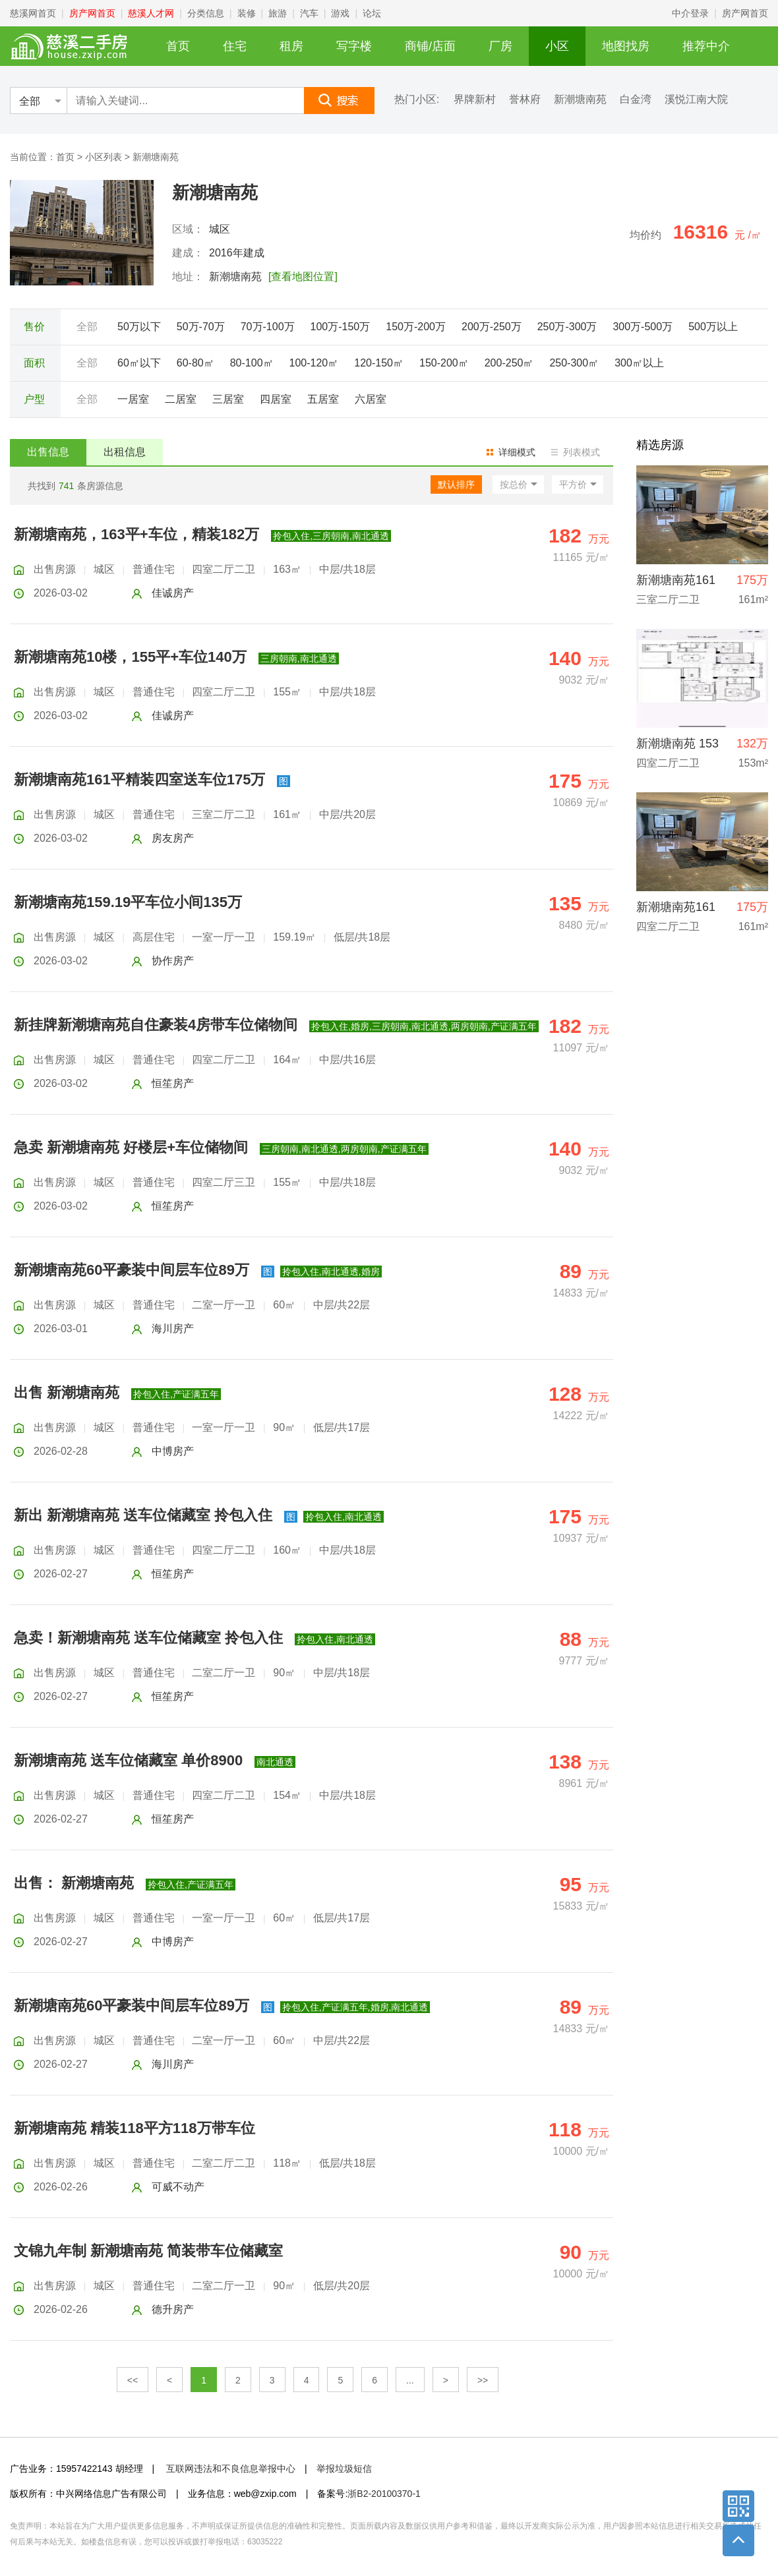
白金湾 (635, 99)
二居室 (180, 399)
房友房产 (173, 838)
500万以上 (713, 326)
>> (482, 2380)
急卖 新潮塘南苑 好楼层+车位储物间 (131, 1147)
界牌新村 (475, 99)
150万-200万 (416, 326)
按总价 (513, 484)
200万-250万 (492, 326)
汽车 (309, 13)
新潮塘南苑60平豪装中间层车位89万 (131, 1270)
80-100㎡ (252, 362)
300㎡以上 (639, 362)
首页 (178, 46)
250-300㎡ (574, 362)
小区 (557, 46)
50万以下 (139, 326)
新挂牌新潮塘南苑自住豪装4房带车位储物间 (155, 1024)
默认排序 (456, 484)
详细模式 (516, 452)
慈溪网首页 (33, 13)
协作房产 (173, 960)
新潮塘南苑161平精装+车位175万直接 (675, 911)
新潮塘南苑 (580, 99)
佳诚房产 (173, 593)
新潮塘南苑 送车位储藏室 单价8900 (128, 1760)
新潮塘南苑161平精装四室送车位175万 (139, 779)
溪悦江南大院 (696, 99)
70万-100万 (268, 326)
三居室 (228, 399)
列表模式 (581, 452)
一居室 (133, 399)
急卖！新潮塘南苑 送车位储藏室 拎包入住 (148, 1637)
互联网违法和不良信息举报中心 (230, 2468)
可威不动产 (178, 2186)
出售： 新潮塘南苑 (74, 1883)
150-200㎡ (444, 362)
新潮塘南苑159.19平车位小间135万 (128, 902)
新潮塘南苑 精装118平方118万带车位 (134, 2128)
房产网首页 (92, 13)
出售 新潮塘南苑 (66, 1392)
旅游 (277, 13)
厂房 (500, 46)
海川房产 (173, 1328)
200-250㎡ (509, 362)
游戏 (340, 13)
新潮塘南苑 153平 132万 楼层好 (677, 747)
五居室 (323, 399)
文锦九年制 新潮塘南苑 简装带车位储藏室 (148, 2250)
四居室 (275, 399)
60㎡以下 (139, 362)
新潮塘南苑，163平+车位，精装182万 (136, 534)
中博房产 (173, 1451)
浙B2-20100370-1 (384, 2493)
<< (132, 2380)
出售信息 (48, 451)
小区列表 (103, 157)
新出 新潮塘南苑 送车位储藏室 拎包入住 (143, 1515)
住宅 (235, 46)
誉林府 (525, 99)
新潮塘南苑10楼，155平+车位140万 (130, 657)
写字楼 (354, 46)
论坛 (372, 13)
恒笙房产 (173, 1083)
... (410, 2380)
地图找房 (625, 46)
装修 (246, 13)
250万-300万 (567, 326)
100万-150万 (341, 326)
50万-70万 (201, 326)
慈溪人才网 (151, 13)
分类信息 (205, 13)
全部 (87, 326)
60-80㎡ (195, 362)
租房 (291, 46)
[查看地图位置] (303, 276)
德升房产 (173, 2309)
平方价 (573, 484)
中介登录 (690, 13)
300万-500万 (643, 326)
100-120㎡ (314, 362)
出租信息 (125, 451)
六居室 (370, 399)
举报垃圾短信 (344, 2468)
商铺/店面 (430, 46)
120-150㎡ (379, 362)
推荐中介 (706, 46)
